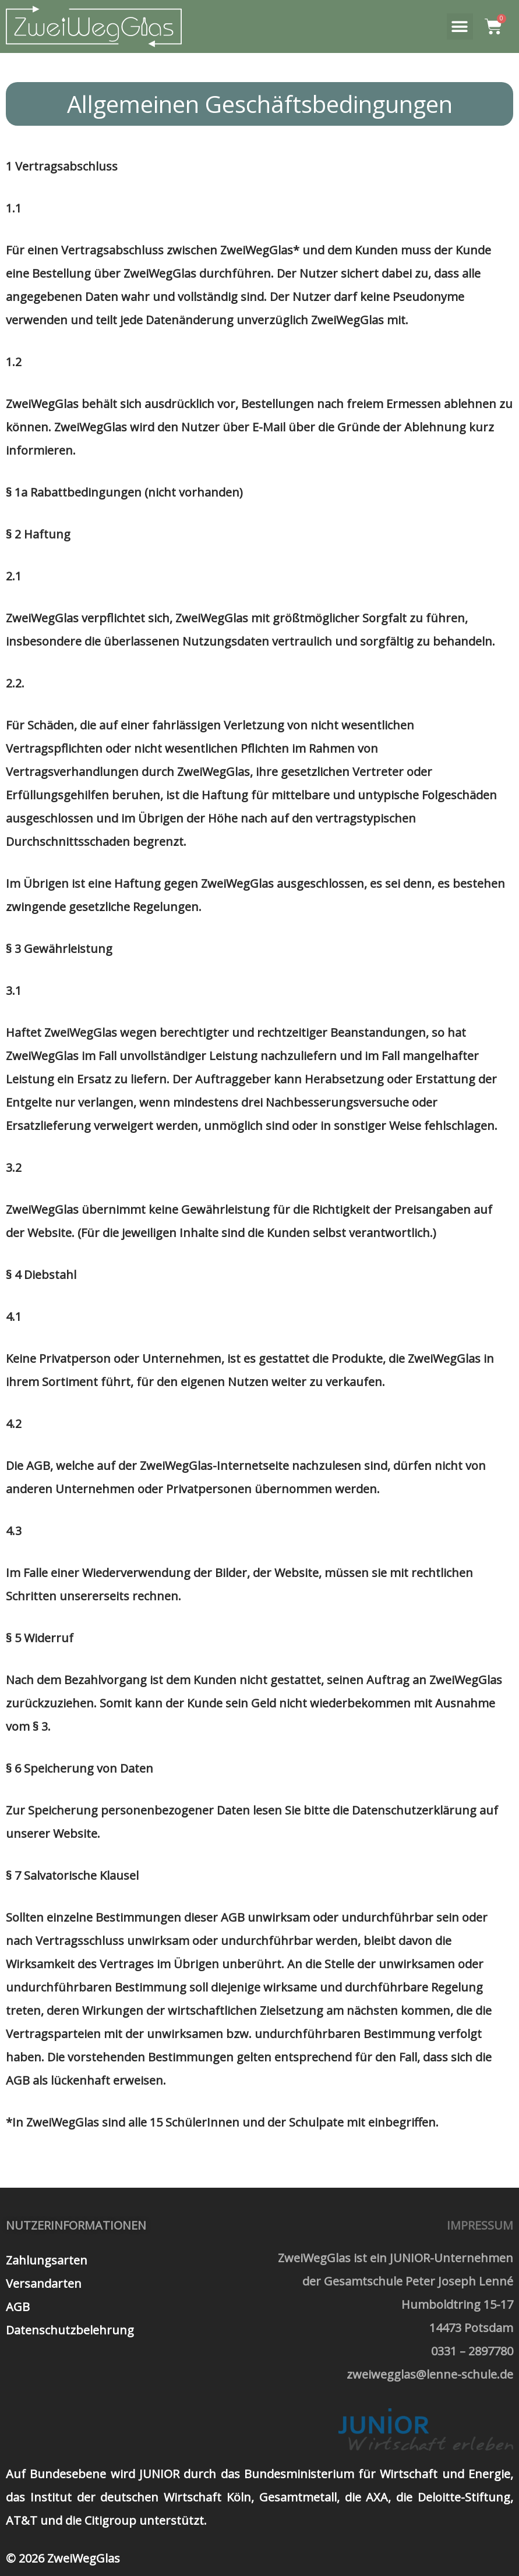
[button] (460, 26)
